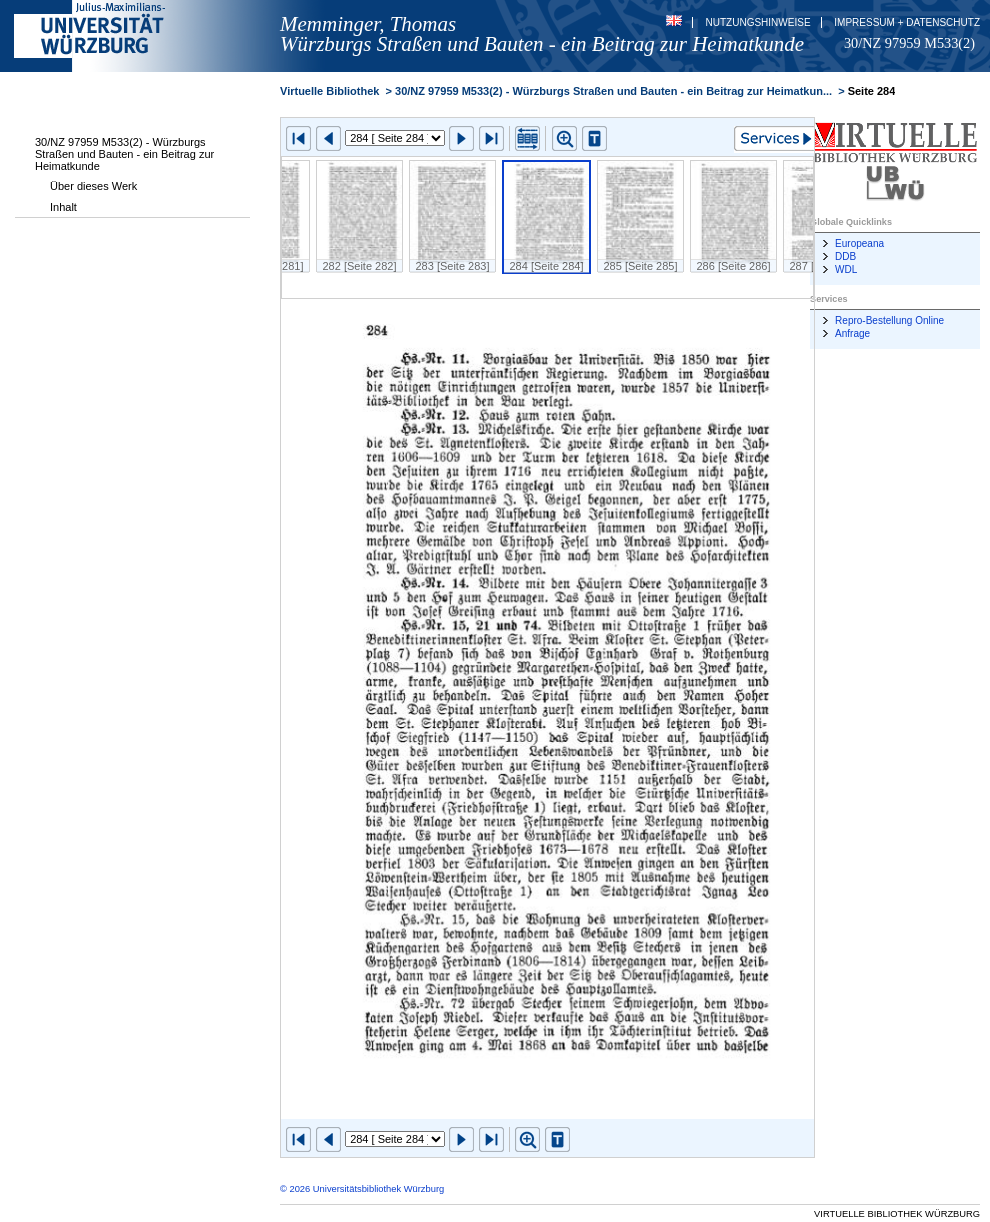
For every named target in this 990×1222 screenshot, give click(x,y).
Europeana (859, 243)
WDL (846, 269)
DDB (845, 256)
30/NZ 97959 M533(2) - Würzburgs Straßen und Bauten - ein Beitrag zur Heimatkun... (613, 91)
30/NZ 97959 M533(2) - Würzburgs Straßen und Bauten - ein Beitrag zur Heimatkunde (124, 154)
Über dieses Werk (93, 186)
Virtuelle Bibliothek (329, 91)
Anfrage (852, 333)
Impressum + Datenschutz (907, 22)
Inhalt (63, 207)
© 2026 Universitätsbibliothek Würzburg (362, 1189)
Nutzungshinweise (758, 22)
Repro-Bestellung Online (889, 320)
